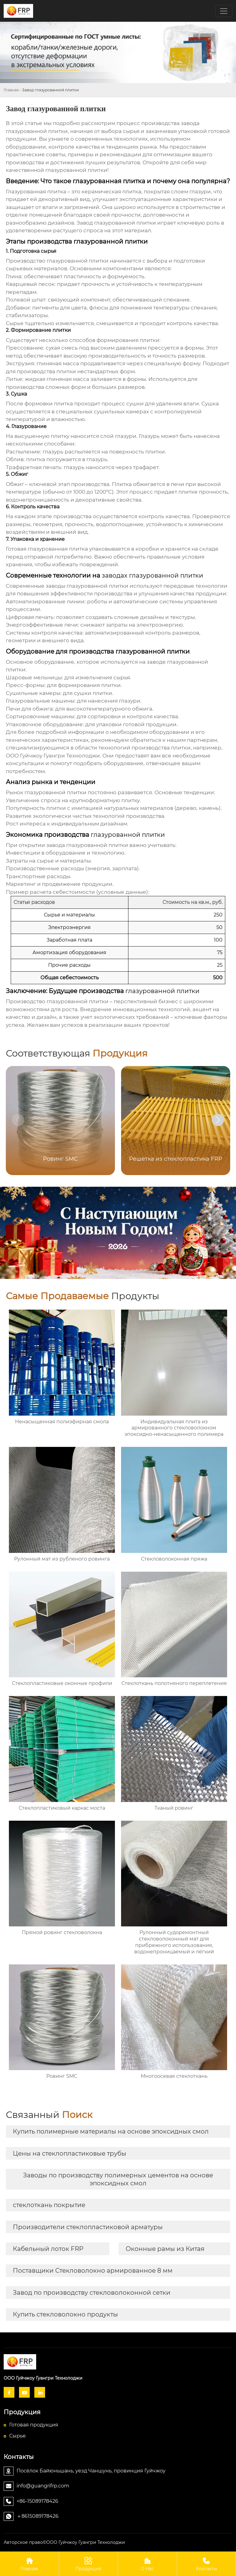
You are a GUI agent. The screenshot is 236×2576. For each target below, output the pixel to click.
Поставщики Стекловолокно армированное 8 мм (93, 2270)
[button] (218, 1120)
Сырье (17, 2436)
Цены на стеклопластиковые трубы (69, 2153)
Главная (11, 90)
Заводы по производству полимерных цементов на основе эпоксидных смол (118, 2179)
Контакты (206, 2563)
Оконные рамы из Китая (165, 2248)
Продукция (88, 2563)
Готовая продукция (33, 2425)
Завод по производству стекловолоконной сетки (91, 2292)
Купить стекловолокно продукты (65, 2314)
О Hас (147, 2563)
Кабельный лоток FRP (48, 2248)
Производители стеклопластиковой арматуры (88, 2227)
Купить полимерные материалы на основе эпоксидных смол (111, 2131)
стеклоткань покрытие (49, 2205)
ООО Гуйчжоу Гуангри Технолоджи (53, 756)
